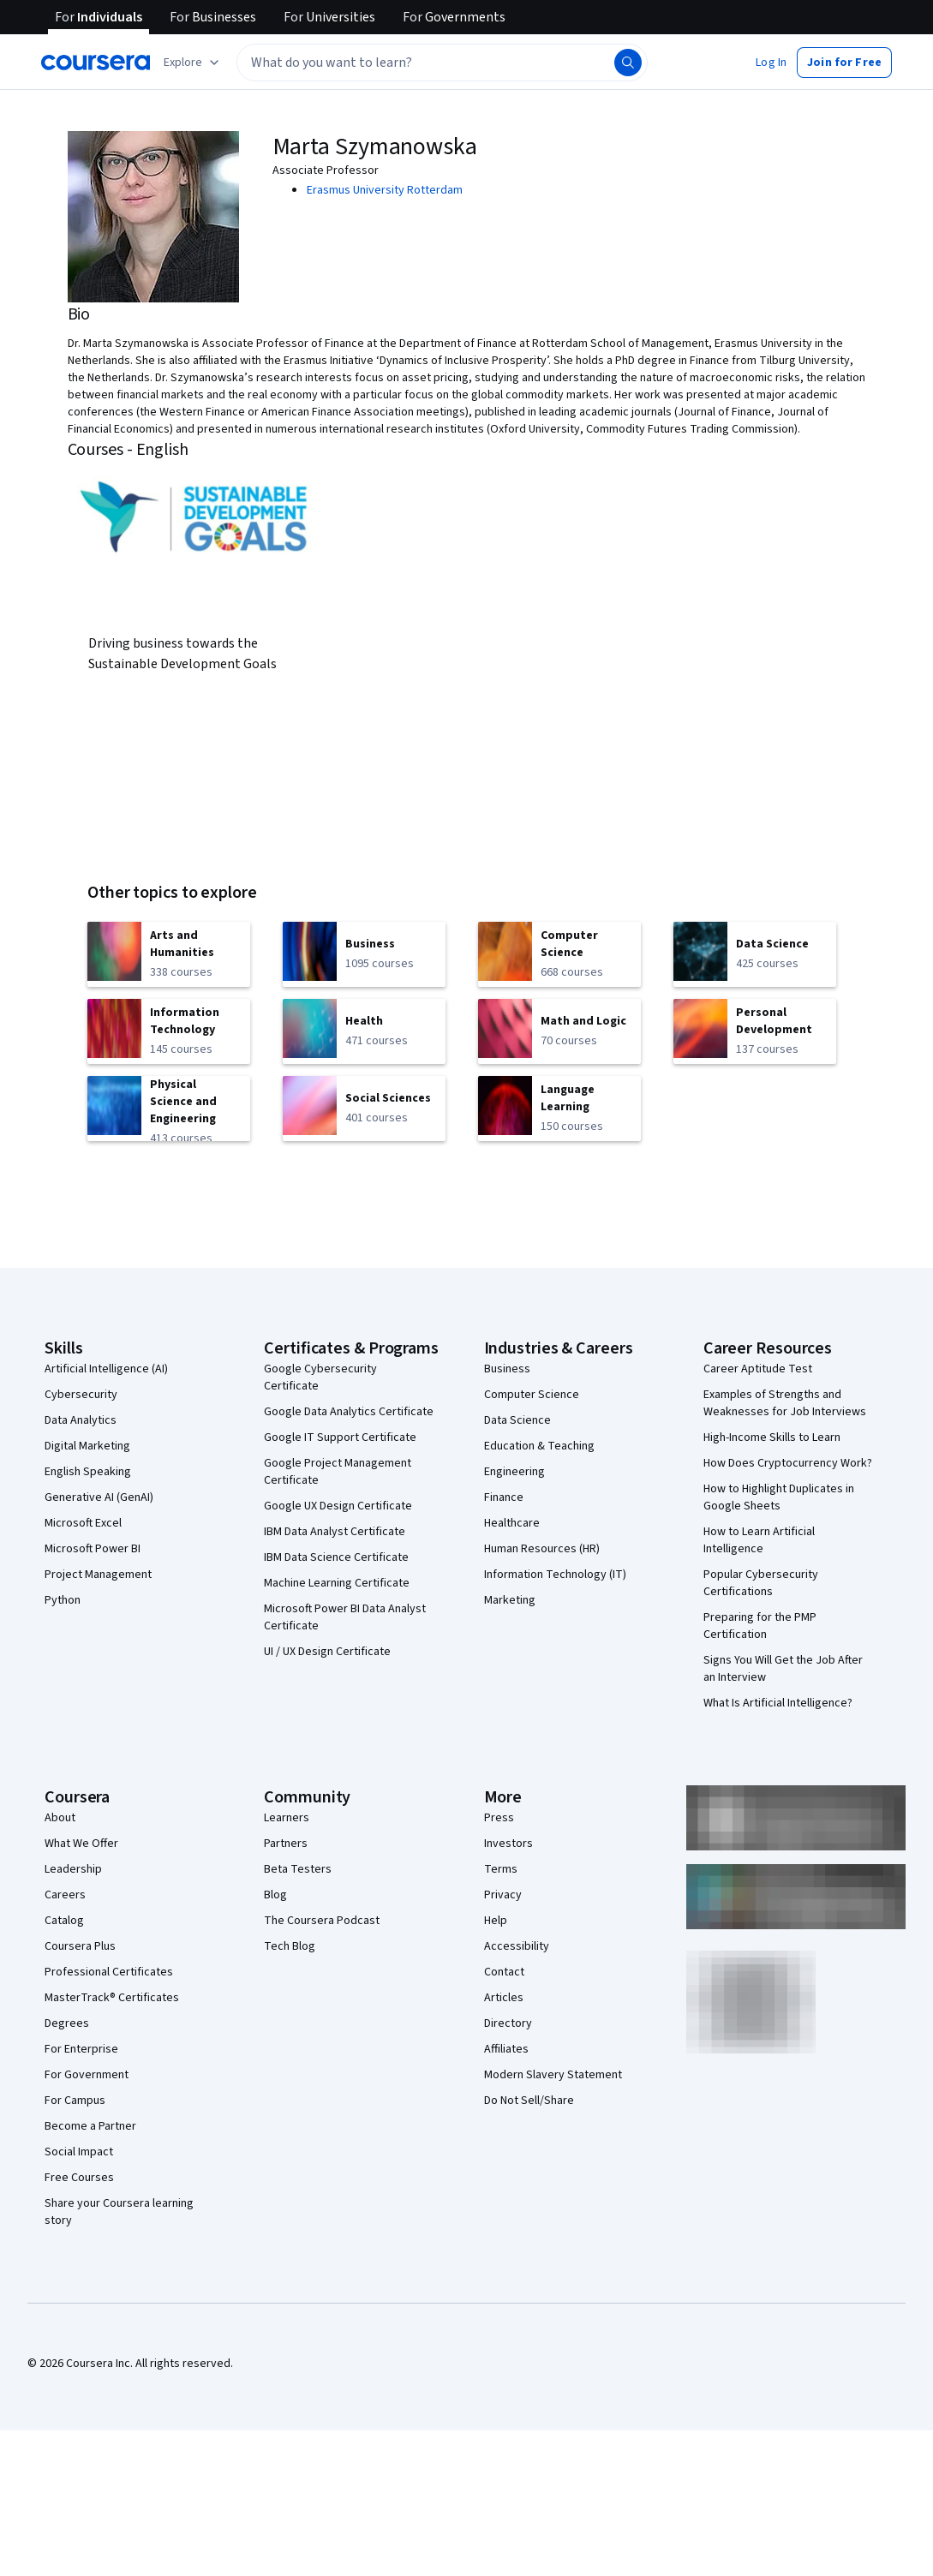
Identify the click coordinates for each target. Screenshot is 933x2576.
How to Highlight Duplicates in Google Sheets (778, 1497)
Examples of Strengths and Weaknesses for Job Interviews (784, 1403)
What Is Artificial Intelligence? (777, 1703)
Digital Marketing (87, 1446)
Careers (65, 1895)
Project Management (98, 1574)
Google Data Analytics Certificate (349, 1411)
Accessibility (516, 1946)
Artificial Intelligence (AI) (106, 1369)
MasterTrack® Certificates (112, 1997)
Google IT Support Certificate (340, 1437)
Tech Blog (289, 1946)
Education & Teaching (539, 1446)
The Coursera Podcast (322, 1920)
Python (63, 1600)
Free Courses (79, 2177)
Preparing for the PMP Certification (759, 1626)
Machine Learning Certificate (337, 1583)
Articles (503, 1997)
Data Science (517, 1420)
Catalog (64, 1920)
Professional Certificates (109, 1972)
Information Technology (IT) (555, 1574)
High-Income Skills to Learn (771, 1437)
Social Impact (79, 2152)
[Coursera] (95, 62)
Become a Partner (90, 2126)
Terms (500, 1869)
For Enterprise (81, 2049)
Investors (508, 1843)
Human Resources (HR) (542, 1548)
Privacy (503, 1895)
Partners (286, 1843)
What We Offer (81, 1843)
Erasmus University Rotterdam (385, 190)
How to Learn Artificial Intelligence (759, 1540)
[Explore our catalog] (193, 62)
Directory (508, 2023)
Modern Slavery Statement (553, 2074)
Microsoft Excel (83, 1523)
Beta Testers (298, 1869)
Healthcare (512, 1523)
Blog (275, 1895)
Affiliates (506, 2049)
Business (507, 1369)
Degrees (67, 2023)
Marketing (509, 1600)
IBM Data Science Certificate (336, 1557)
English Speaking (88, 1471)
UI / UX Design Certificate (327, 1651)
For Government (87, 2074)
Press (499, 1817)
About (60, 1817)
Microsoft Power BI (93, 1548)
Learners (286, 1817)
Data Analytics (81, 1420)
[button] (771, 62)
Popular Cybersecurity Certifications (760, 1583)
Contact (504, 1972)
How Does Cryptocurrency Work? (787, 1463)
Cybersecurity (81, 1394)
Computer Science (531, 1394)
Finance (503, 1497)
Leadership (73, 1869)
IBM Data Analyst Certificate (334, 1531)
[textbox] (442, 62)
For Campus (75, 2100)
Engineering (514, 1471)
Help (495, 1920)
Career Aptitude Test (757, 1369)
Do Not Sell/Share (529, 2100)
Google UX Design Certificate (338, 1506)
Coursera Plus (80, 1946)
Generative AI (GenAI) (99, 1497)
